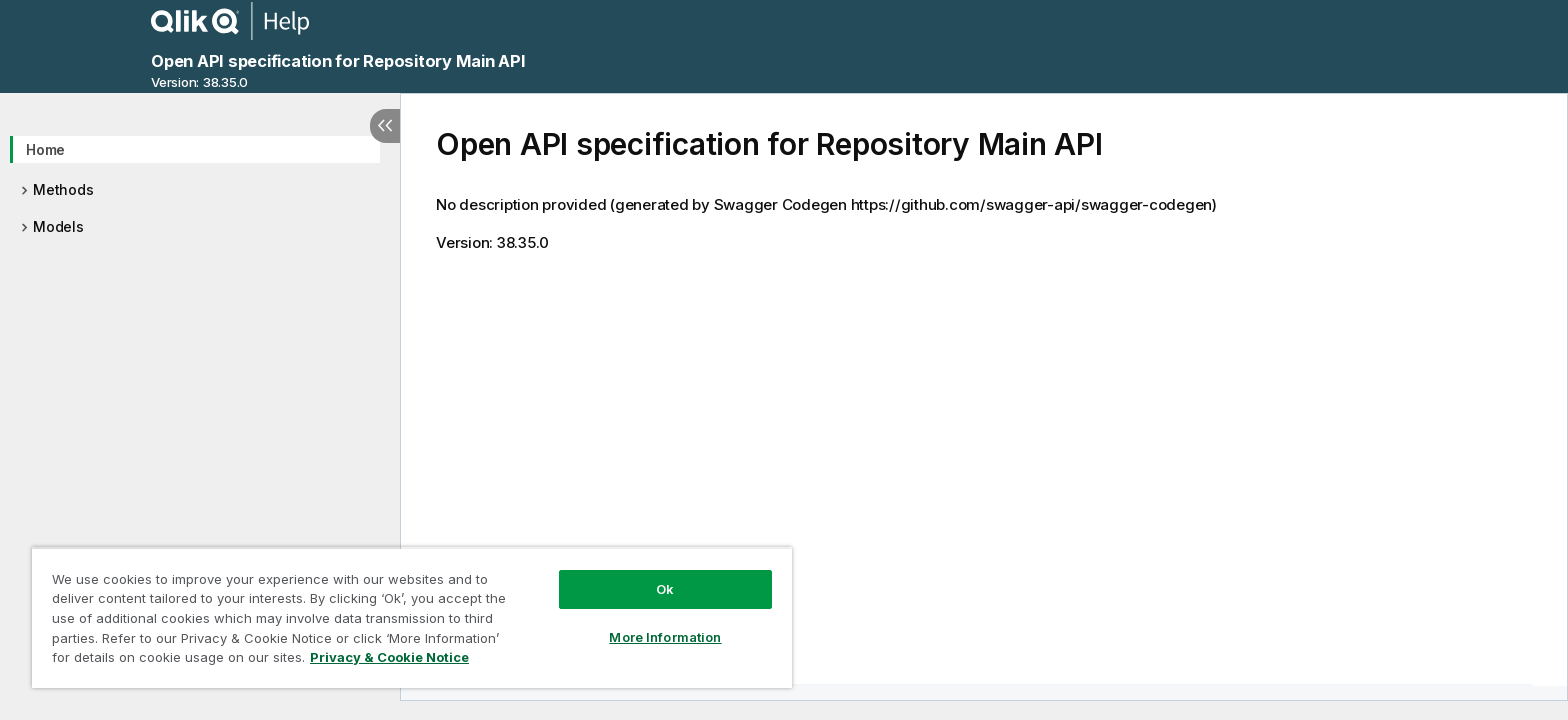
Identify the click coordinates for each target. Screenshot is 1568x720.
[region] (412, 617)
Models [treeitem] (58, 226)
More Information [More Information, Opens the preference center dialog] (665, 637)
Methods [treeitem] (63, 189)
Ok (665, 589)
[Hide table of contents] (385, 126)
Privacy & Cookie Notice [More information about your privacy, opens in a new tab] (389, 657)
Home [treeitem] (45, 149)
